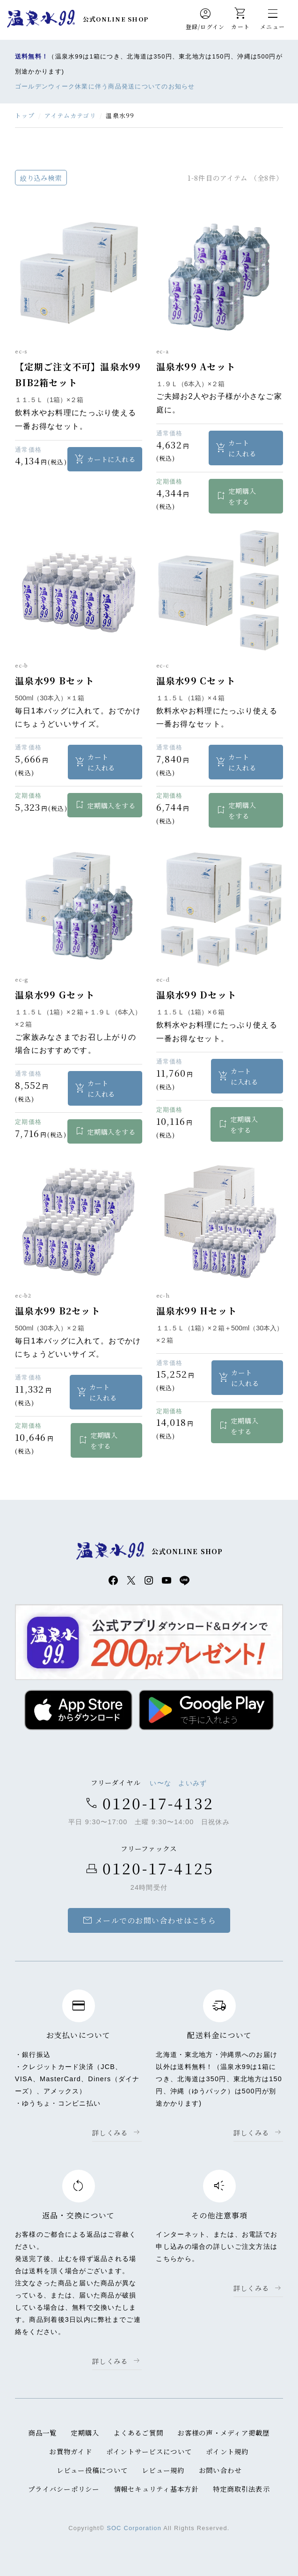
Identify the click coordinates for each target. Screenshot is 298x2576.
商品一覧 (42, 2433)
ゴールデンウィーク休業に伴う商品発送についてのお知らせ (105, 86)
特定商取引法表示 (241, 2489)
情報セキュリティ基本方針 (156, 2489)
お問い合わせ (220, 2470)
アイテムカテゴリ (70, 115)
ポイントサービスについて (149, 2452)
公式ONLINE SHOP (116, 19)
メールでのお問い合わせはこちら (149, 1920)
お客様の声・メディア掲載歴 (223, 2433)
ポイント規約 (227, 2452)
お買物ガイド (70, 2452)
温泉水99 (41, 19)
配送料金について (219, 2035)
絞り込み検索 (41, 178)
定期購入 (85, 2433)
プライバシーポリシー (64, 2489)
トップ (25, 115)
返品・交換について (78, 2215)
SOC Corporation (134, 2528)
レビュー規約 (163, 2470)
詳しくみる (110, 2133)
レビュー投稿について (92, 2470)
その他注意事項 (219, 2215)
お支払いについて (78, 2035)
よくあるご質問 (138, 2433)
